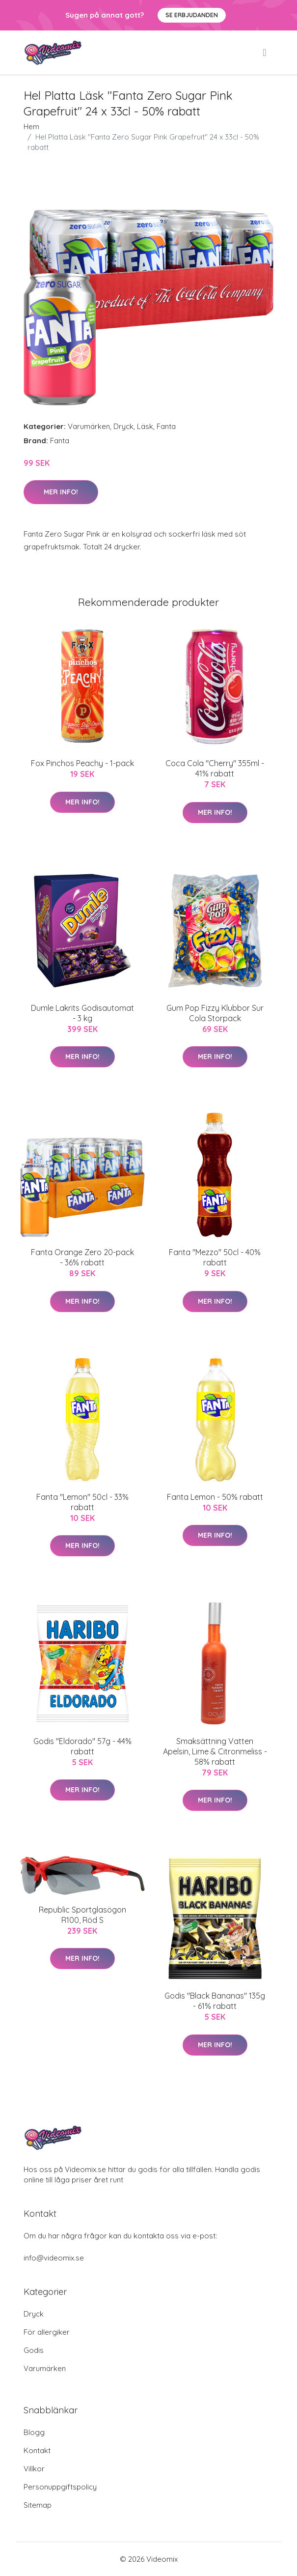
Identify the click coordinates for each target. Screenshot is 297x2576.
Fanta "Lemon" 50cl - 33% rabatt (82, 1502)
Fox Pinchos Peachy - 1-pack (82, 763)
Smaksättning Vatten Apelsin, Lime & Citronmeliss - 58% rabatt (215, 1751)
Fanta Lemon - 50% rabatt (215, 1497)
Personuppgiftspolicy (60, 2486)
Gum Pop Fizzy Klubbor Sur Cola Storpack (215, 1013)
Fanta (166, 426)
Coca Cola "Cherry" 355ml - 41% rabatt (214, 768)
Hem (31, 126)
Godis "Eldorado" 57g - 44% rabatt (82, 1746)
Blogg (34, 2432)
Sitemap (38, 2505)
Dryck (123, 426)
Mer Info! (61, 491)
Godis (34, 2350)
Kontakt (37, 2450)
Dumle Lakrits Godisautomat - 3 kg (82, 1013)
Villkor (34, 2468)
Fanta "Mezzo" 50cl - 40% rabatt (215, 1257)
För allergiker (47, 2332)
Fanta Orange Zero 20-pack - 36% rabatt (82, 1257)
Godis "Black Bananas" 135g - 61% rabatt (214, 2001)
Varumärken (89, 426)
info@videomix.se (54, 2257)
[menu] (265, 52)
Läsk (145, 426)
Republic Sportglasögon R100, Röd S (82, 1915)
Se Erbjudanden (191, 15)
